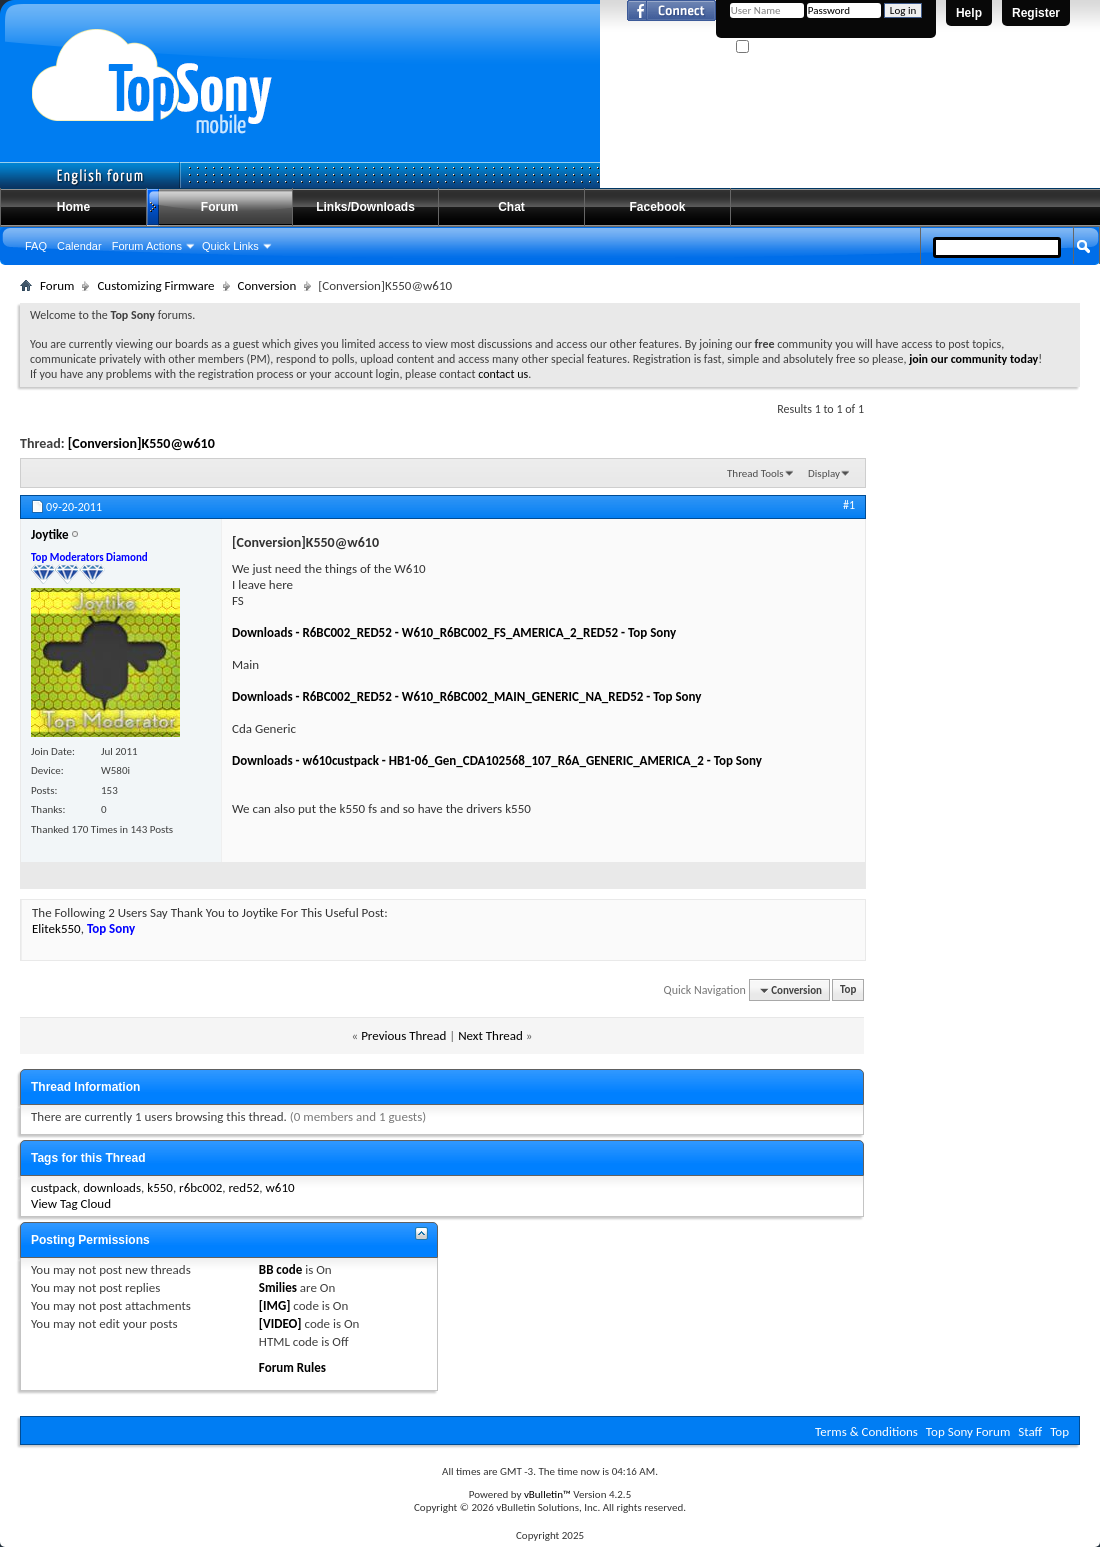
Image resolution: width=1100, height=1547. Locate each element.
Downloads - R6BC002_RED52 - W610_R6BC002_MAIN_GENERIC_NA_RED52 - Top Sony (466, 696)
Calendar (79, 246)
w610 (280, 1187)
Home (73, 207)
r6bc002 (200, 1187)
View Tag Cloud (71, 1203)
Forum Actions (147, 246)
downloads (112, 1187)
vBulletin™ (547, 1494)
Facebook (657, 207)
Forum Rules (292, 1367)
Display (824, 473)
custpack (54, 1187)
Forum (219, 207)
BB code (280, 1269)
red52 (244, 1187)
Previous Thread (403, 1035)
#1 (849, 505)
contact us (503, 374)
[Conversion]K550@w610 (141, 443)
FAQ (36, 246)
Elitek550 (56, 928)
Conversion (267, 285)
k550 (160, 1187)
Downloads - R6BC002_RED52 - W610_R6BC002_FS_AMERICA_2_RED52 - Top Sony (454, 632)
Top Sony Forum (968, 1431)
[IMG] (275, 1305)
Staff (1030, 1431)
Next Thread (490, 1035)
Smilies (278, 1287)
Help (969, 13)
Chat (511, 207)
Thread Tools (755, 473)
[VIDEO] (280, 1323)
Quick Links (230, 246)
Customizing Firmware (155, 285)
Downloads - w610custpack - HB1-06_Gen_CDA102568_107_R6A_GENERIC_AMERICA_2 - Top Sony (497, 760)
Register (1036, 13)
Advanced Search (1036, 283)
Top (848, 990)
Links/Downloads (365, 207)
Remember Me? (779, 47)
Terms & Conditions (866, 1431)
